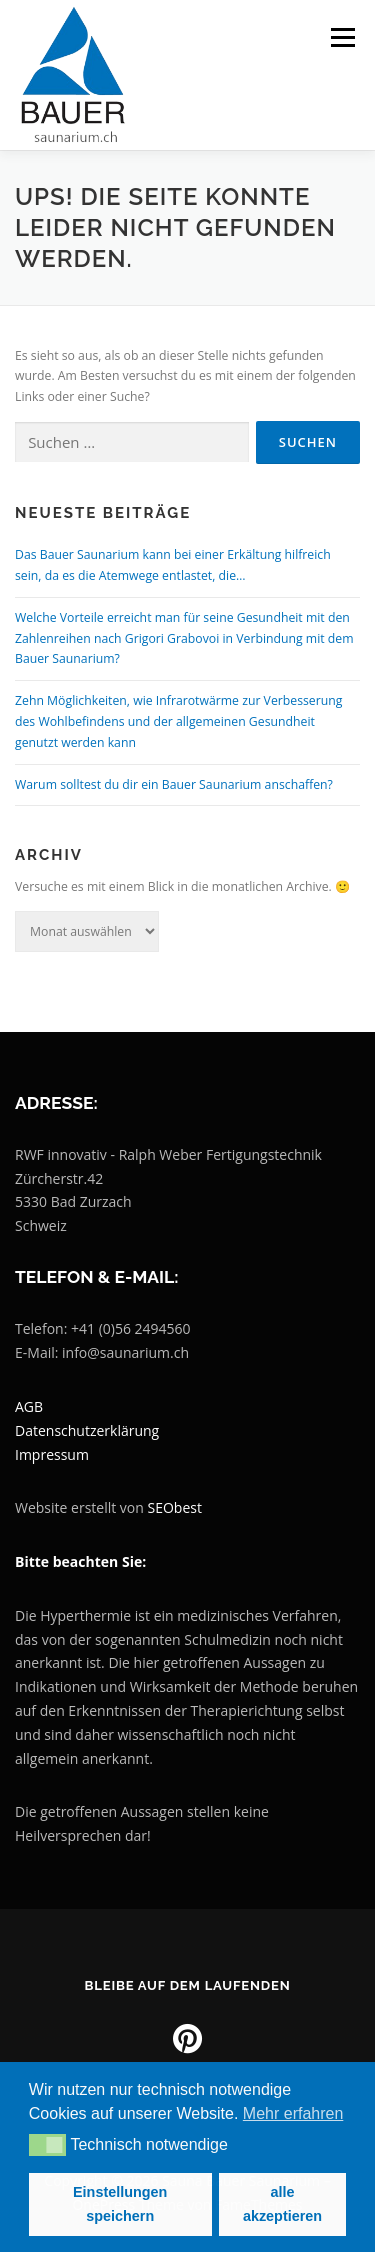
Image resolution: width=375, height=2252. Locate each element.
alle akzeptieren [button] (282, 2204)
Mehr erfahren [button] (293, 2113)
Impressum (52, 1454)
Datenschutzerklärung (87, 1430)
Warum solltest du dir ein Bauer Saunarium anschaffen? (174, 784)
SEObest (175, 1507)
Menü (341, 37)
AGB (29, 1406)
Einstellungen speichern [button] (120, 2204)
